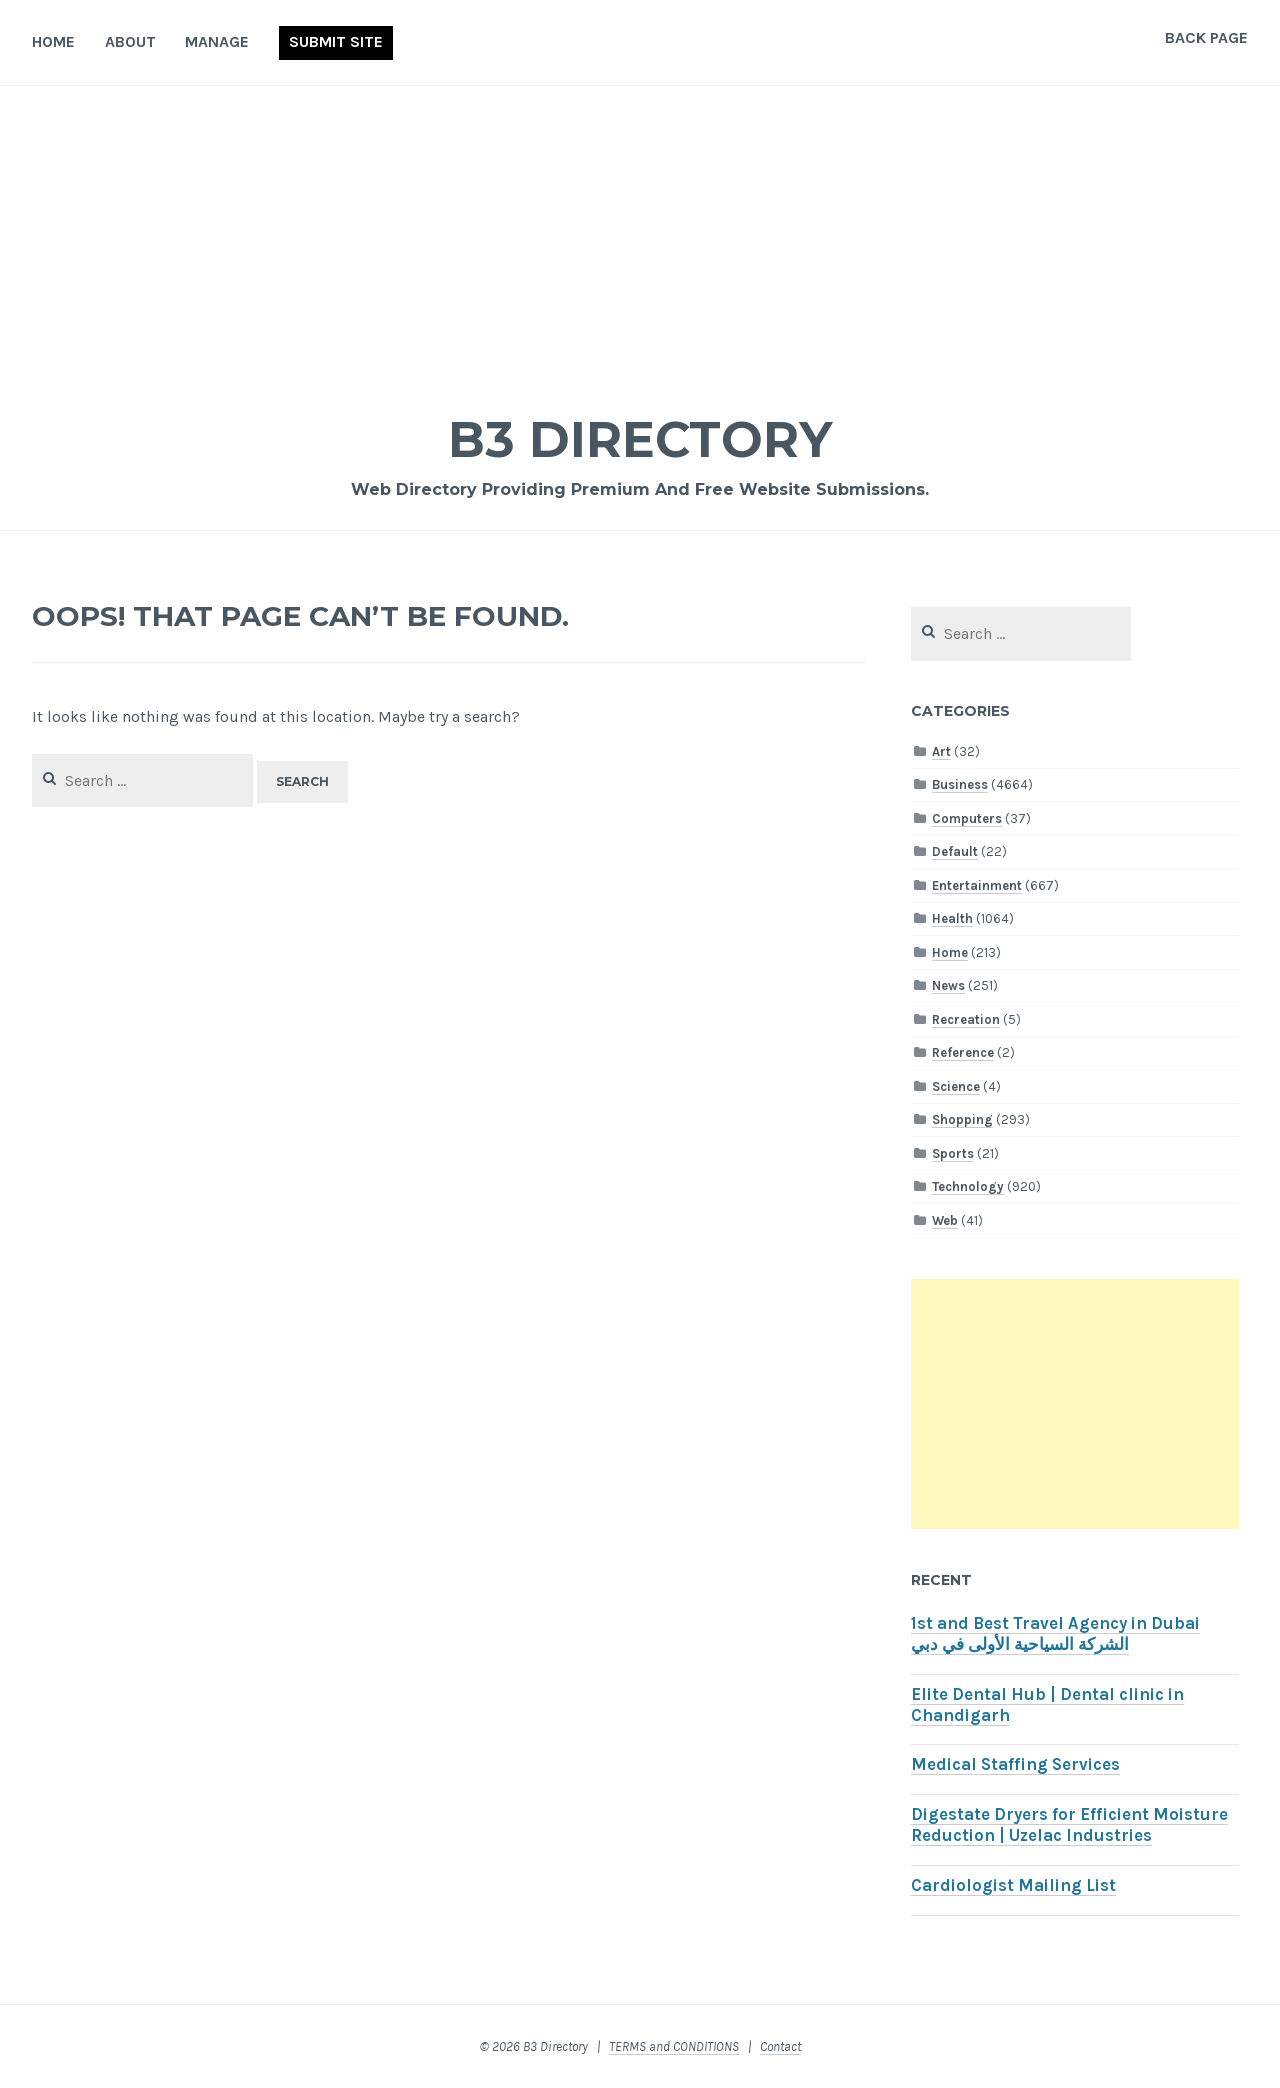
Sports (953, 1153)
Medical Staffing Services (1015, 1764)
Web (945, 1220)
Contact (780, 2046)
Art (941, 751)
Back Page (1206, 37)
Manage (217, 41)
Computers (967, 818)
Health (952, 918)
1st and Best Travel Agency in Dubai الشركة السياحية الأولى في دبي (1055, 1634)
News (948, 985)
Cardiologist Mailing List (1013, 1885)
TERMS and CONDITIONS (674, 2046)
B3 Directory (640, 439)
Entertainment (977, 885)
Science (956, 1086)
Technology (968, 1186)
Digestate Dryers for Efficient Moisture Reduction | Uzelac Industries (1069, 1825)
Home (53, 41)
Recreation (966, 1019)
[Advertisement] (640, 236)
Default (955, 851)
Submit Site (336, 41)
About (130, 41)
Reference (963, 1052)
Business (960, 784)
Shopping (962, 1119)
